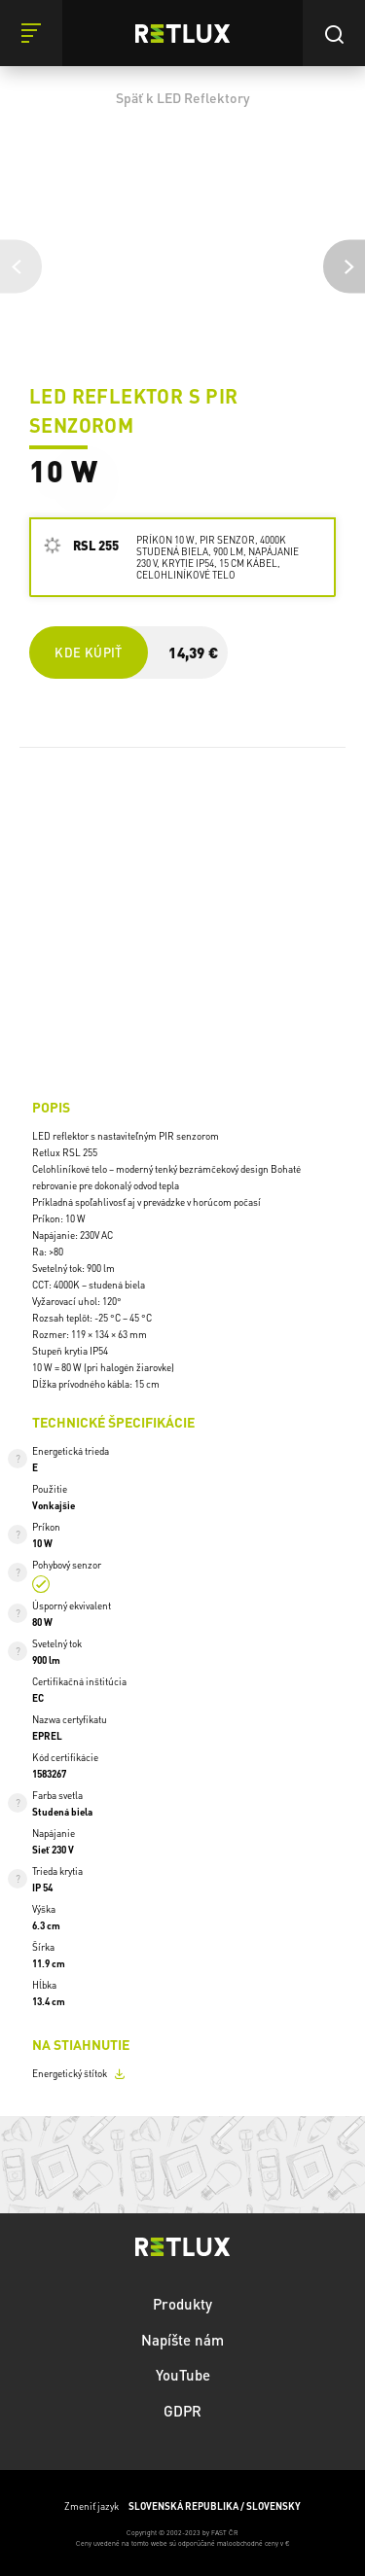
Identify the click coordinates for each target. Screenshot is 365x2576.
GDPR (182, 2410)
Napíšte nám (182, 2339)
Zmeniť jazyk (182, 2506)
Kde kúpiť (87, 652)
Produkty (182, 2303)
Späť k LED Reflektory (183, 97)
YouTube (183, 2374)
